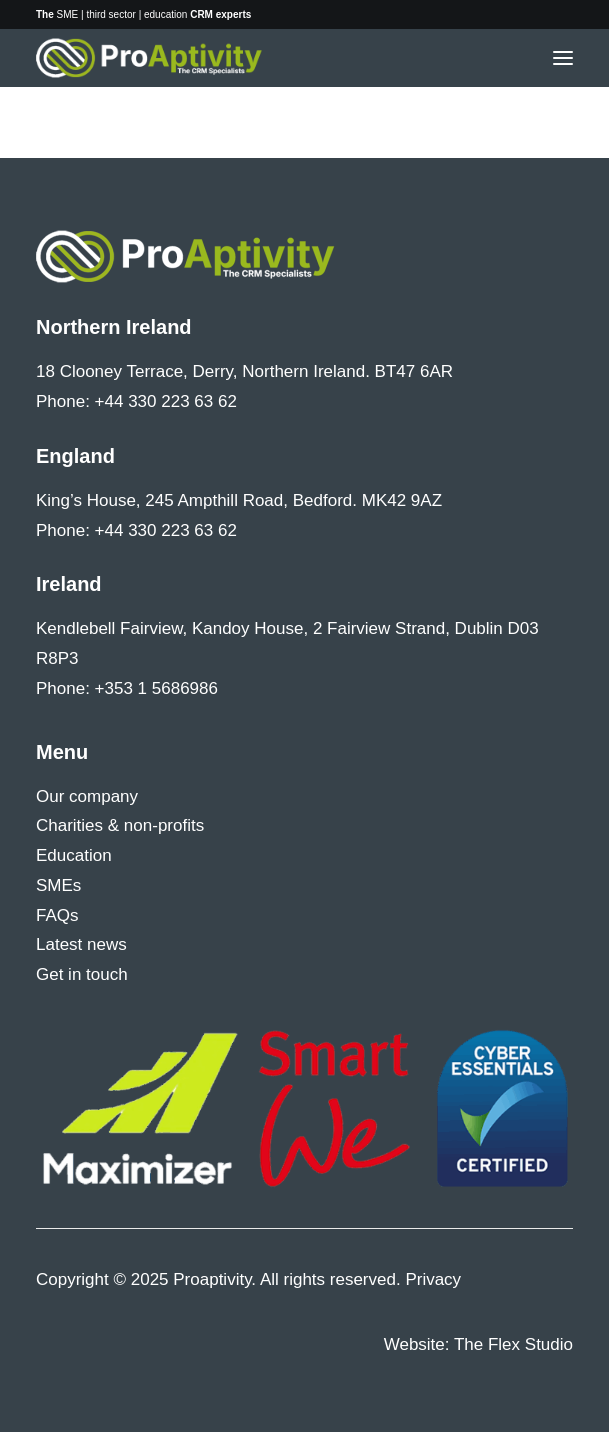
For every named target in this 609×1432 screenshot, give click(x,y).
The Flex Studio (513, 1344)
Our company (87, 796)
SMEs (58, 885)
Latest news (81, 944)
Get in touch (82, 974)
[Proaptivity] (149, 58)
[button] (563, 58)
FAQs (57, 915)
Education (74, 855)
